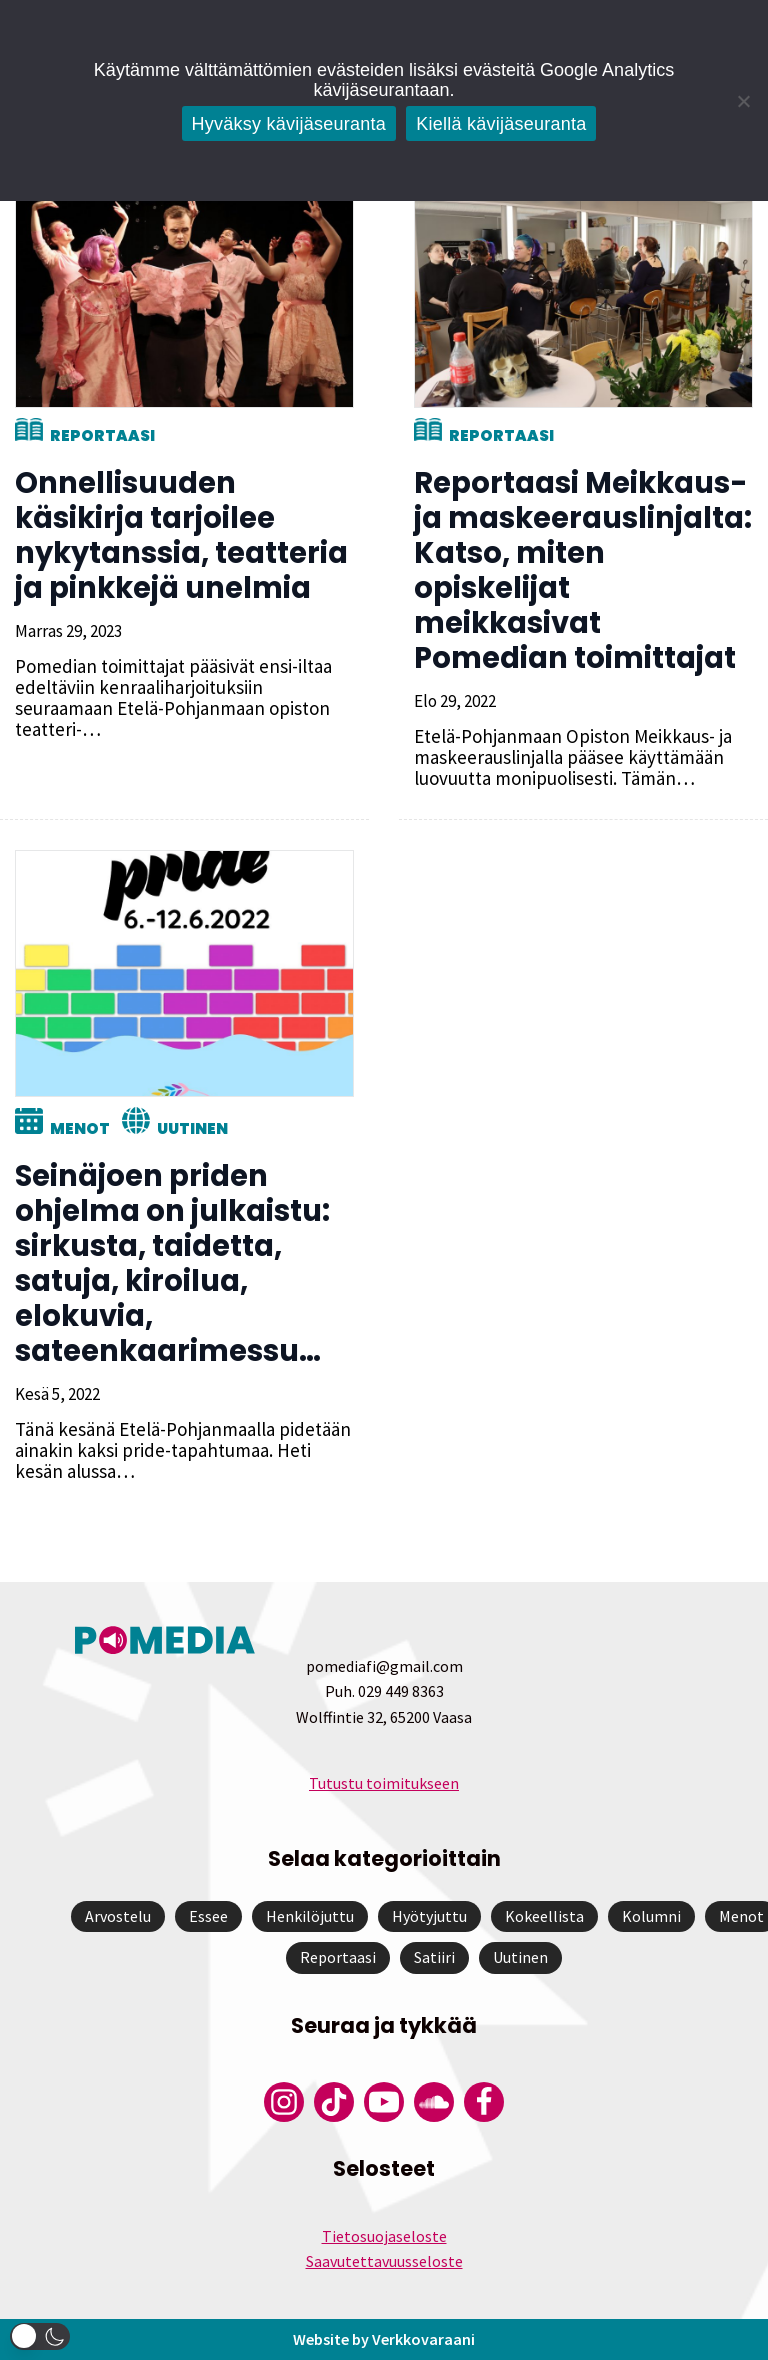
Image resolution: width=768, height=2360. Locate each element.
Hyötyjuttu (429, 1916)
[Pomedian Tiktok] (334, 2102)
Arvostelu (118, 1916)
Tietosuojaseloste (384, 2236)
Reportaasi (102, 435)
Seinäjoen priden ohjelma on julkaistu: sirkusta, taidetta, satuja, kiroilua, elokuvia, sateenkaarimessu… (172, 1263)
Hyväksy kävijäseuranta (289, 124)
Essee (208, 1916)
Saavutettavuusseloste (384, 2261)
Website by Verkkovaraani (384, 2339)
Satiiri (434, 1957)
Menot (80, 1128)
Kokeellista (544, 1916)
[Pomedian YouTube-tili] (384, 2102)
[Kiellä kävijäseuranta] (743, 101)
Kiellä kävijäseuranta (501, 124)
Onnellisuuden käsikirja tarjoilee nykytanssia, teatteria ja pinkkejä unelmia (181, 535)
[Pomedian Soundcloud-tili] (434, 2102)
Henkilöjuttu (310, 1916)
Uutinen (192, 1128)
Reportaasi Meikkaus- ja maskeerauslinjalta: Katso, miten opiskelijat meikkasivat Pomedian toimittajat (583, 570)
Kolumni (651, 1916)
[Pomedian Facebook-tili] (484, 2102)
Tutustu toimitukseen (384, 1783)
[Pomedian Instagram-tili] (284, 2102)
